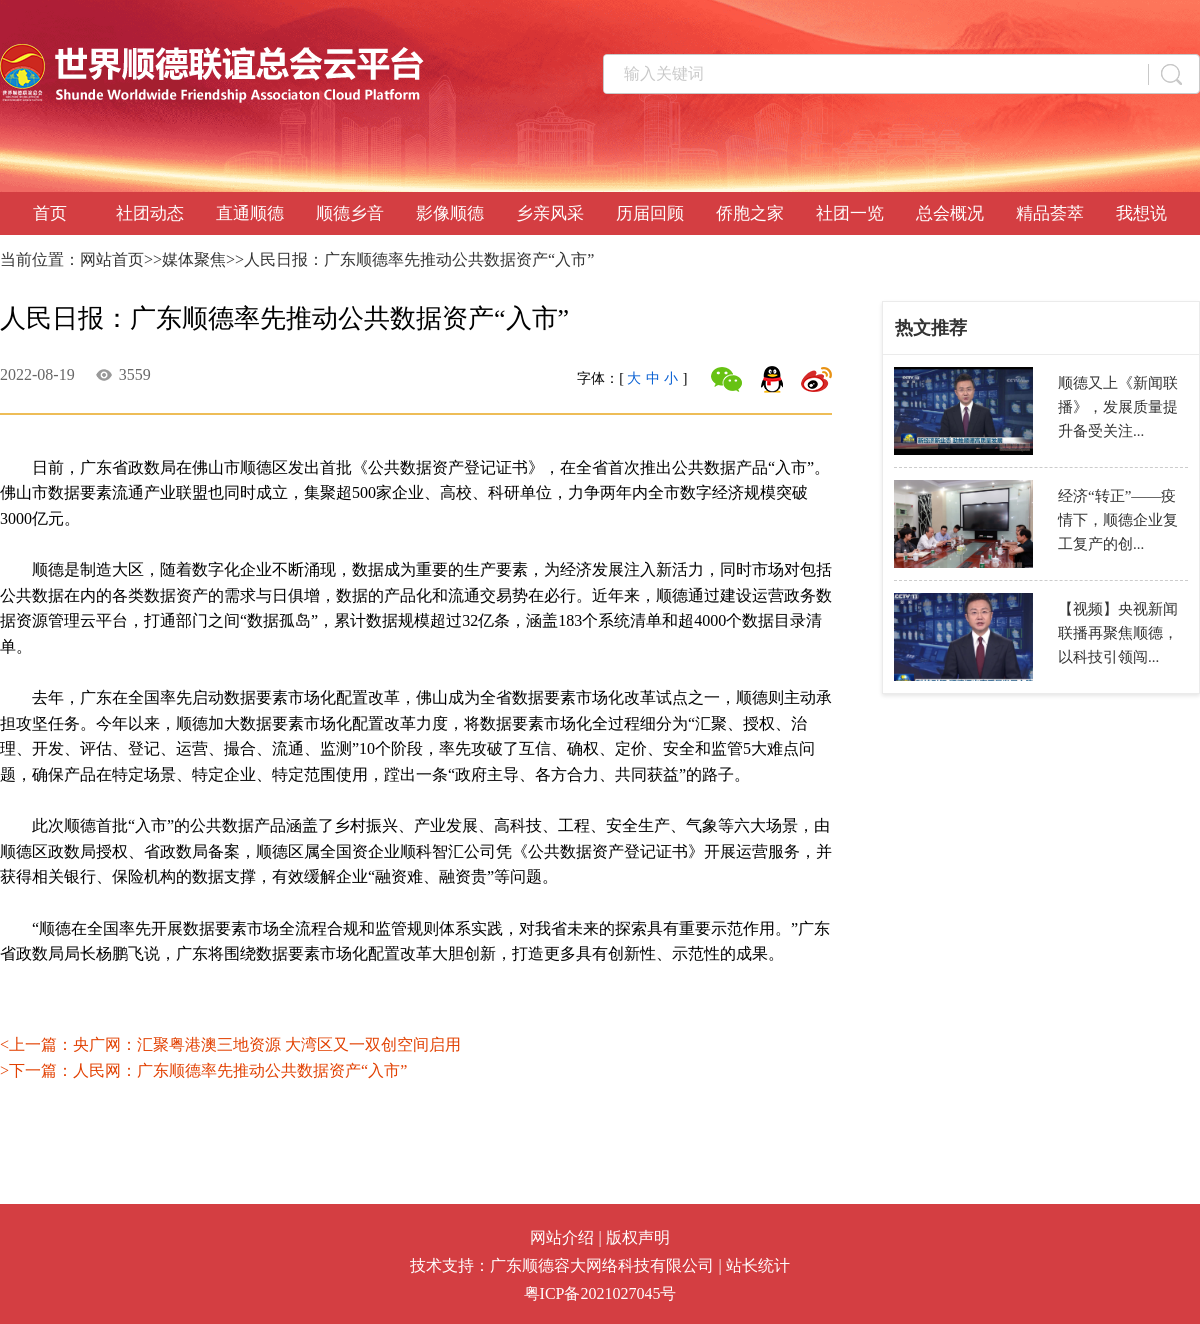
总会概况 (950, 213)
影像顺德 (450, 213)
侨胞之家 (750, 213)
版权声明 (638, 1237)
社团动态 (150, 213)
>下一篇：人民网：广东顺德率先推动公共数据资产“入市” (203, 1070)
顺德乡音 (350, 213)
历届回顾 (650, 213)
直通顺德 (250, 213)
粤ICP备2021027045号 (600, 1293)
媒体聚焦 (194, 259)
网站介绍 (562, 1237)
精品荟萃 (1050, 213)
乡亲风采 (550, 213)
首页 (50, 213)
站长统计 (758, 1265)
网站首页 (112, 259)
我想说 (1141, 213)
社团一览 (850, 213)
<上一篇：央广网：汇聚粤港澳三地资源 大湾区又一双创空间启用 (230, 1044)
